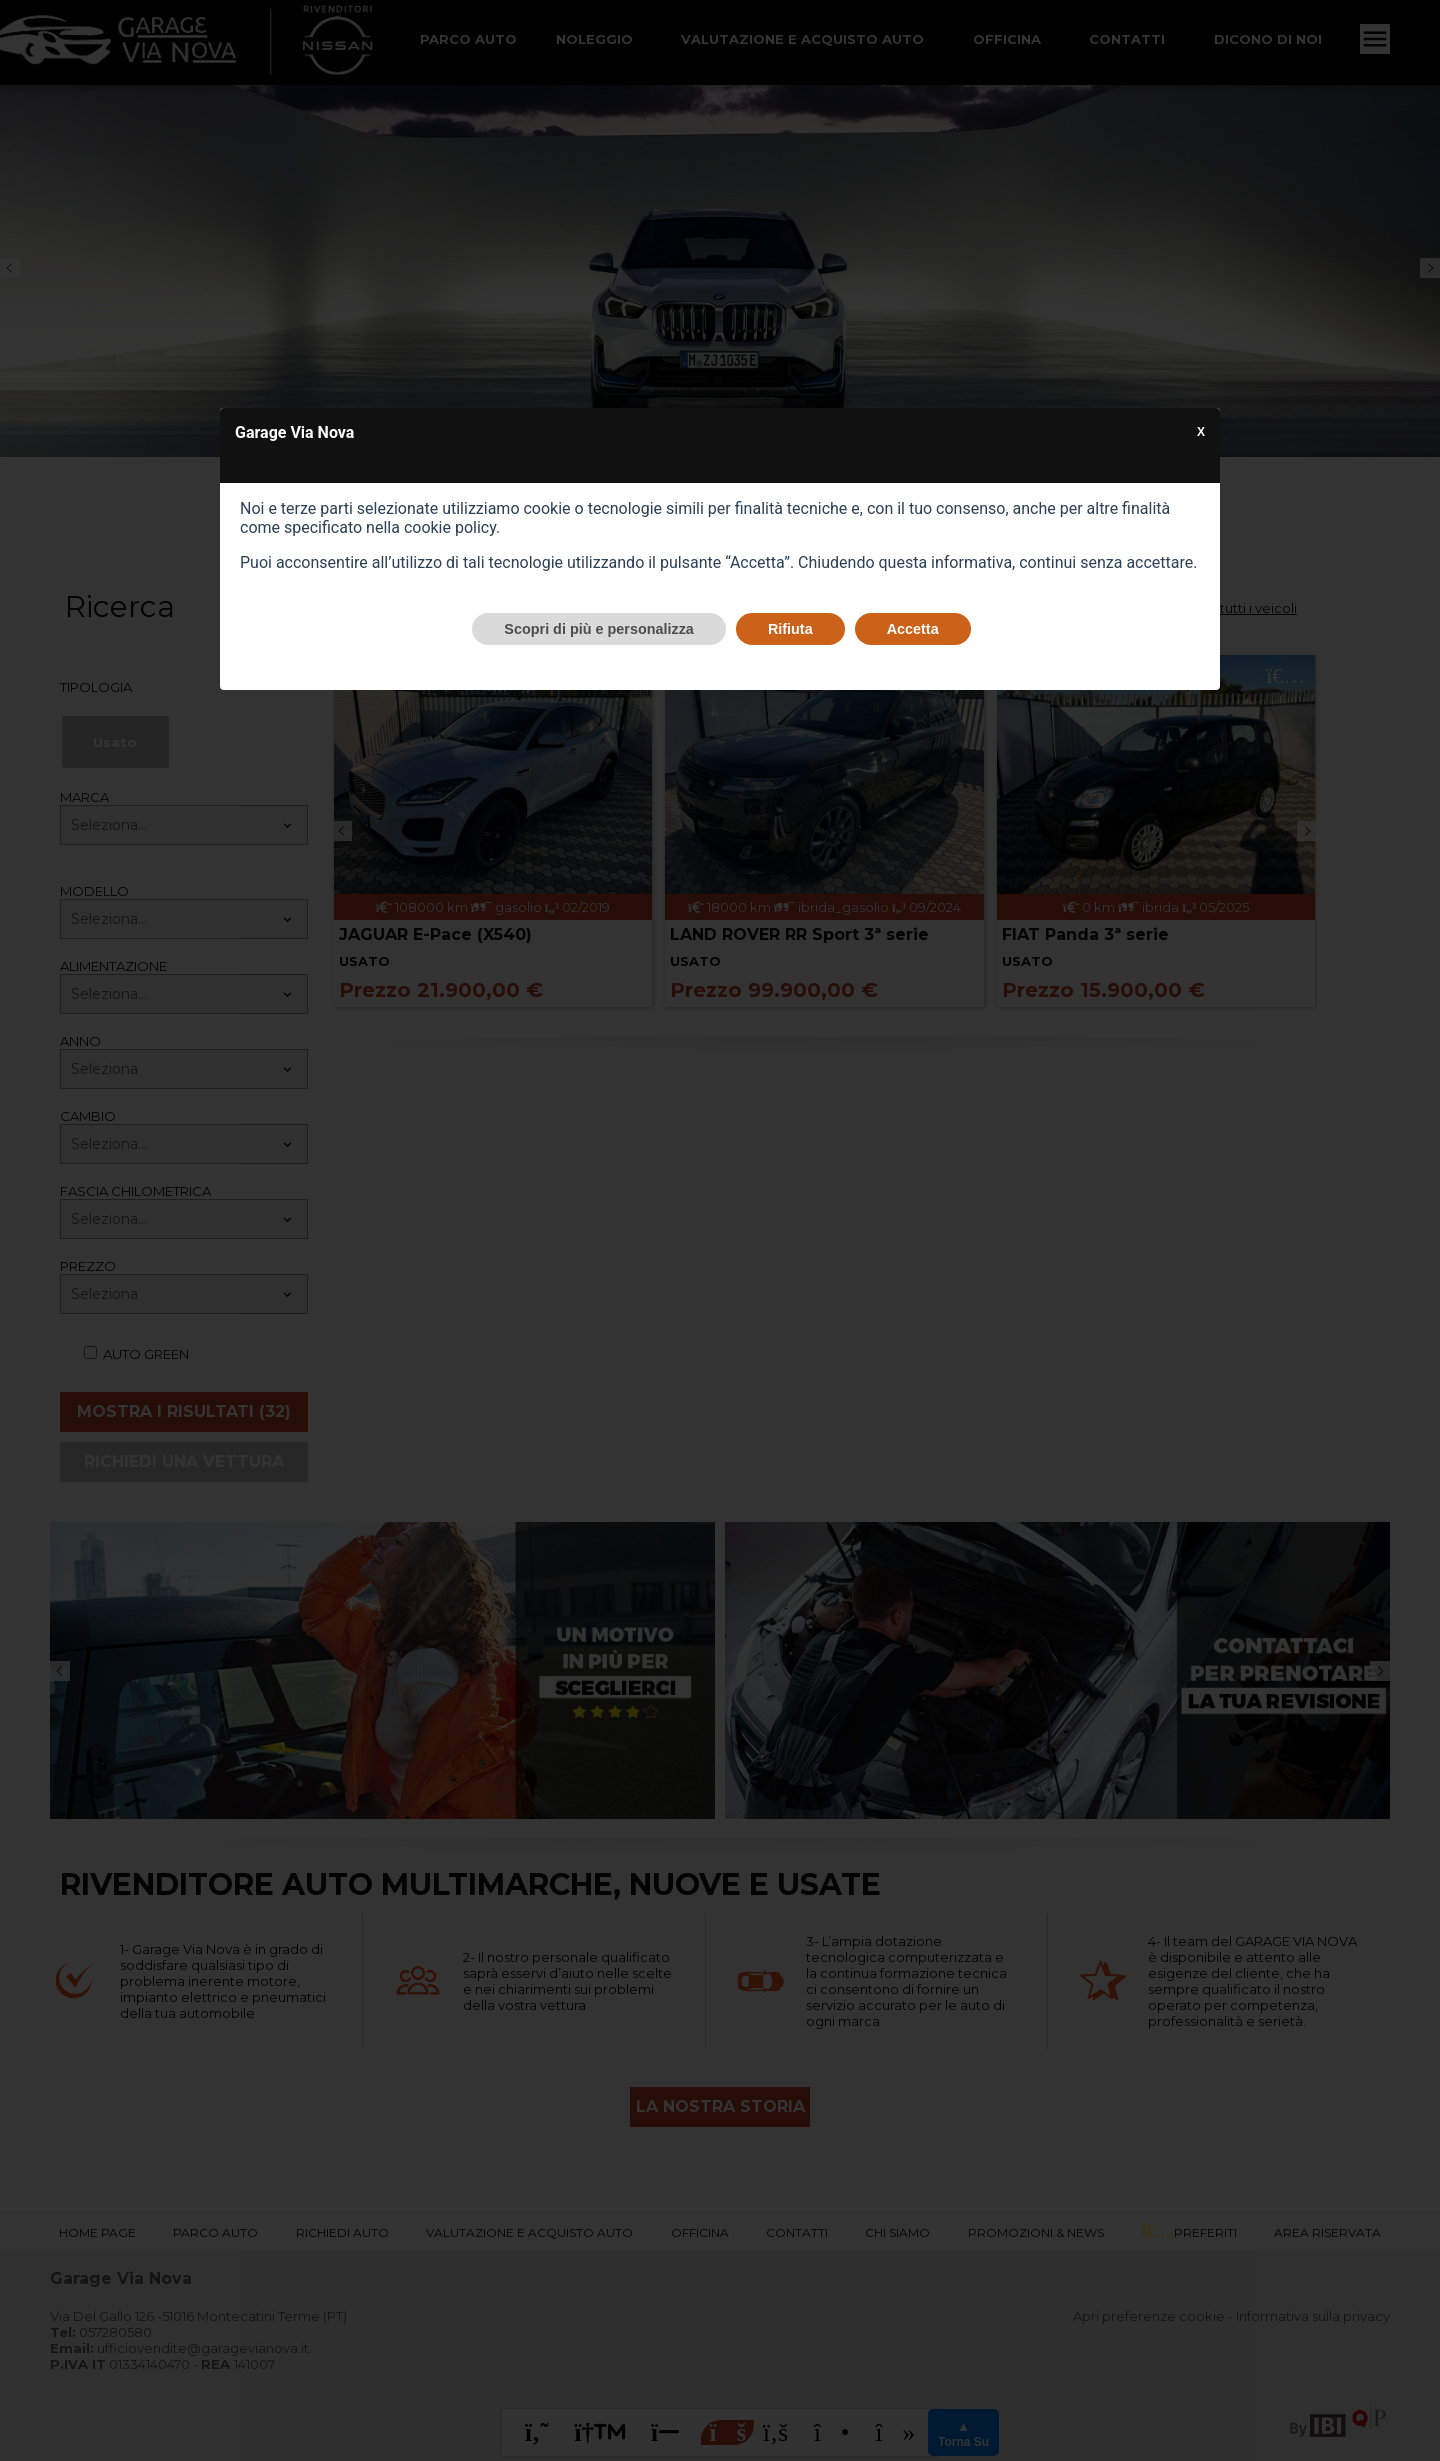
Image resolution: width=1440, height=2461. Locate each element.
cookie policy (450, 527)
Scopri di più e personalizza (599, 629)
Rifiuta (790, 629)
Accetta (913, 629)
